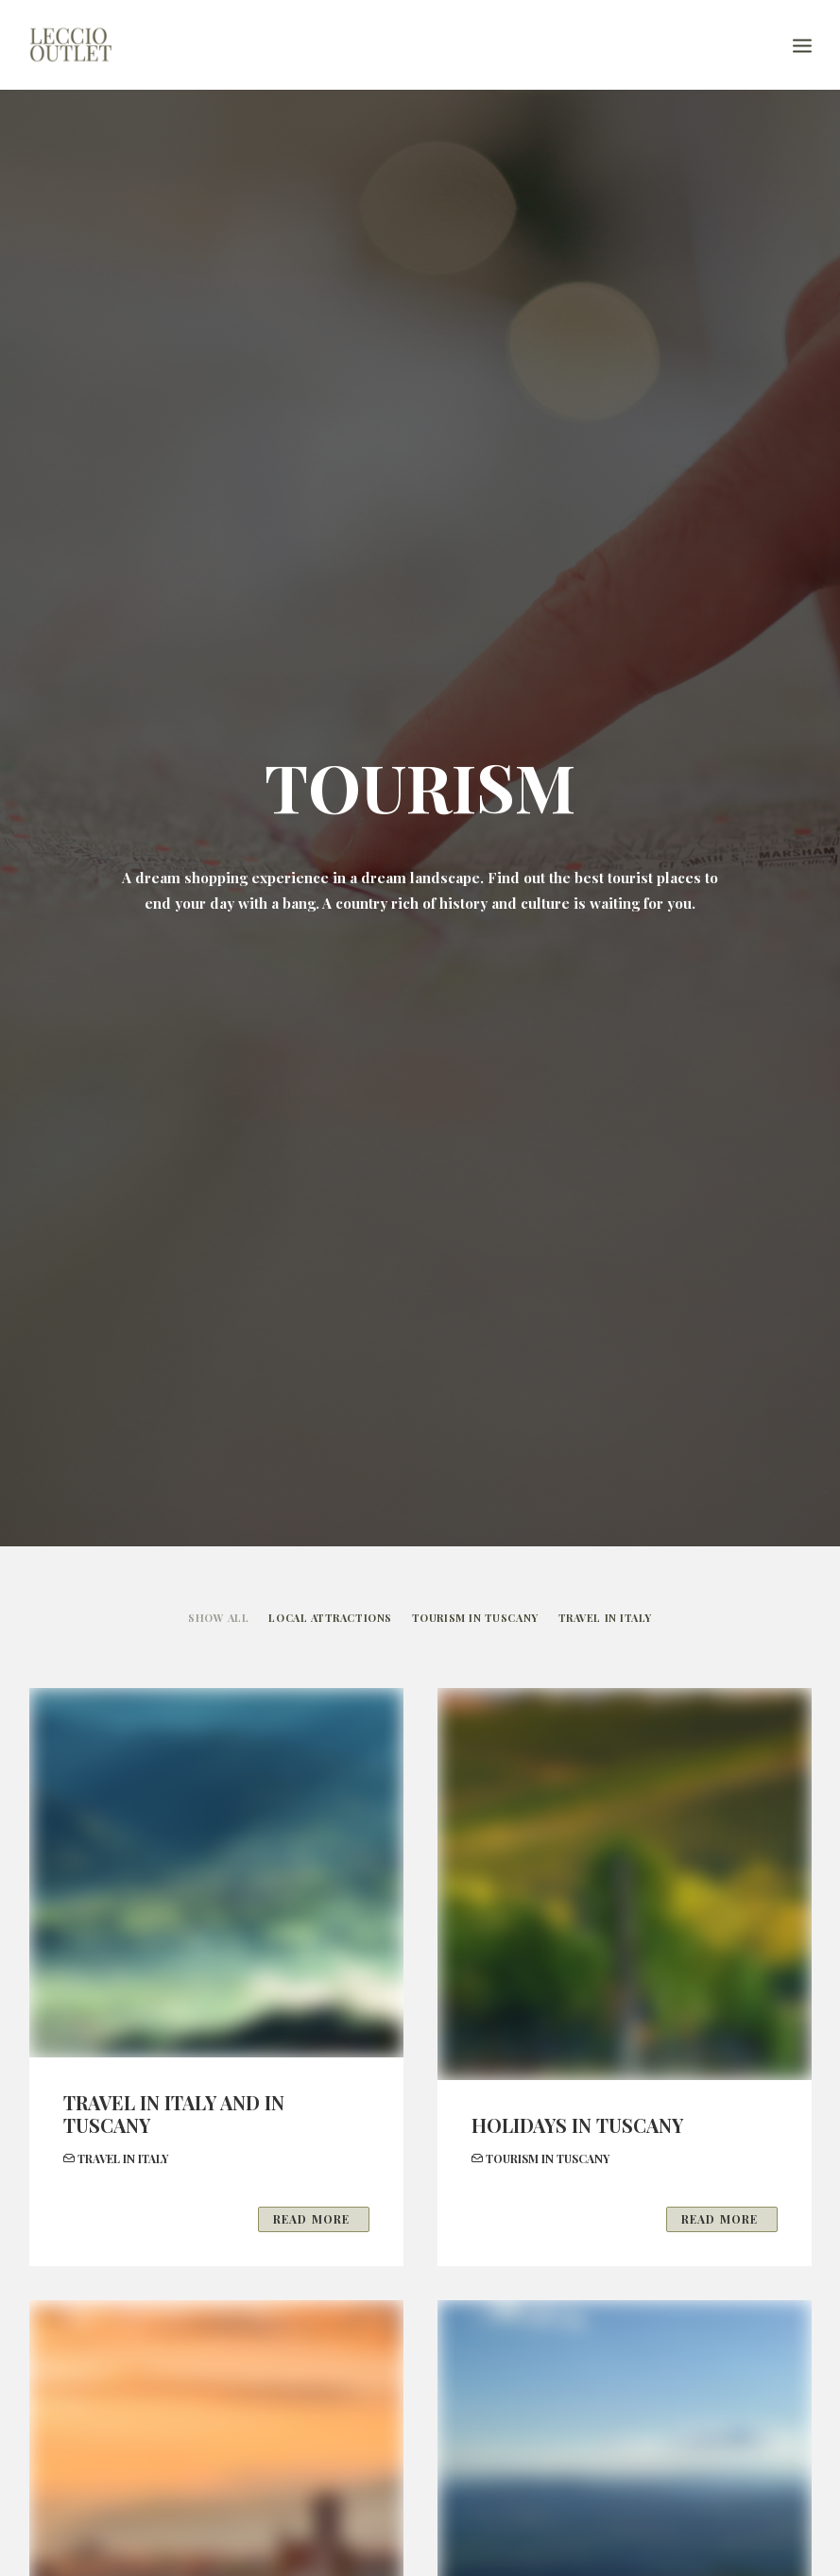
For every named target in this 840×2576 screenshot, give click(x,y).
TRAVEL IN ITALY (605, 1618)
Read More (313, 2218)
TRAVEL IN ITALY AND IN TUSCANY (173, 2114)
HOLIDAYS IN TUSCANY (577, 2125)
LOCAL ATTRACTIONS (329, 1618)
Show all (218, 1618)
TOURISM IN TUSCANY (475, 1618)
